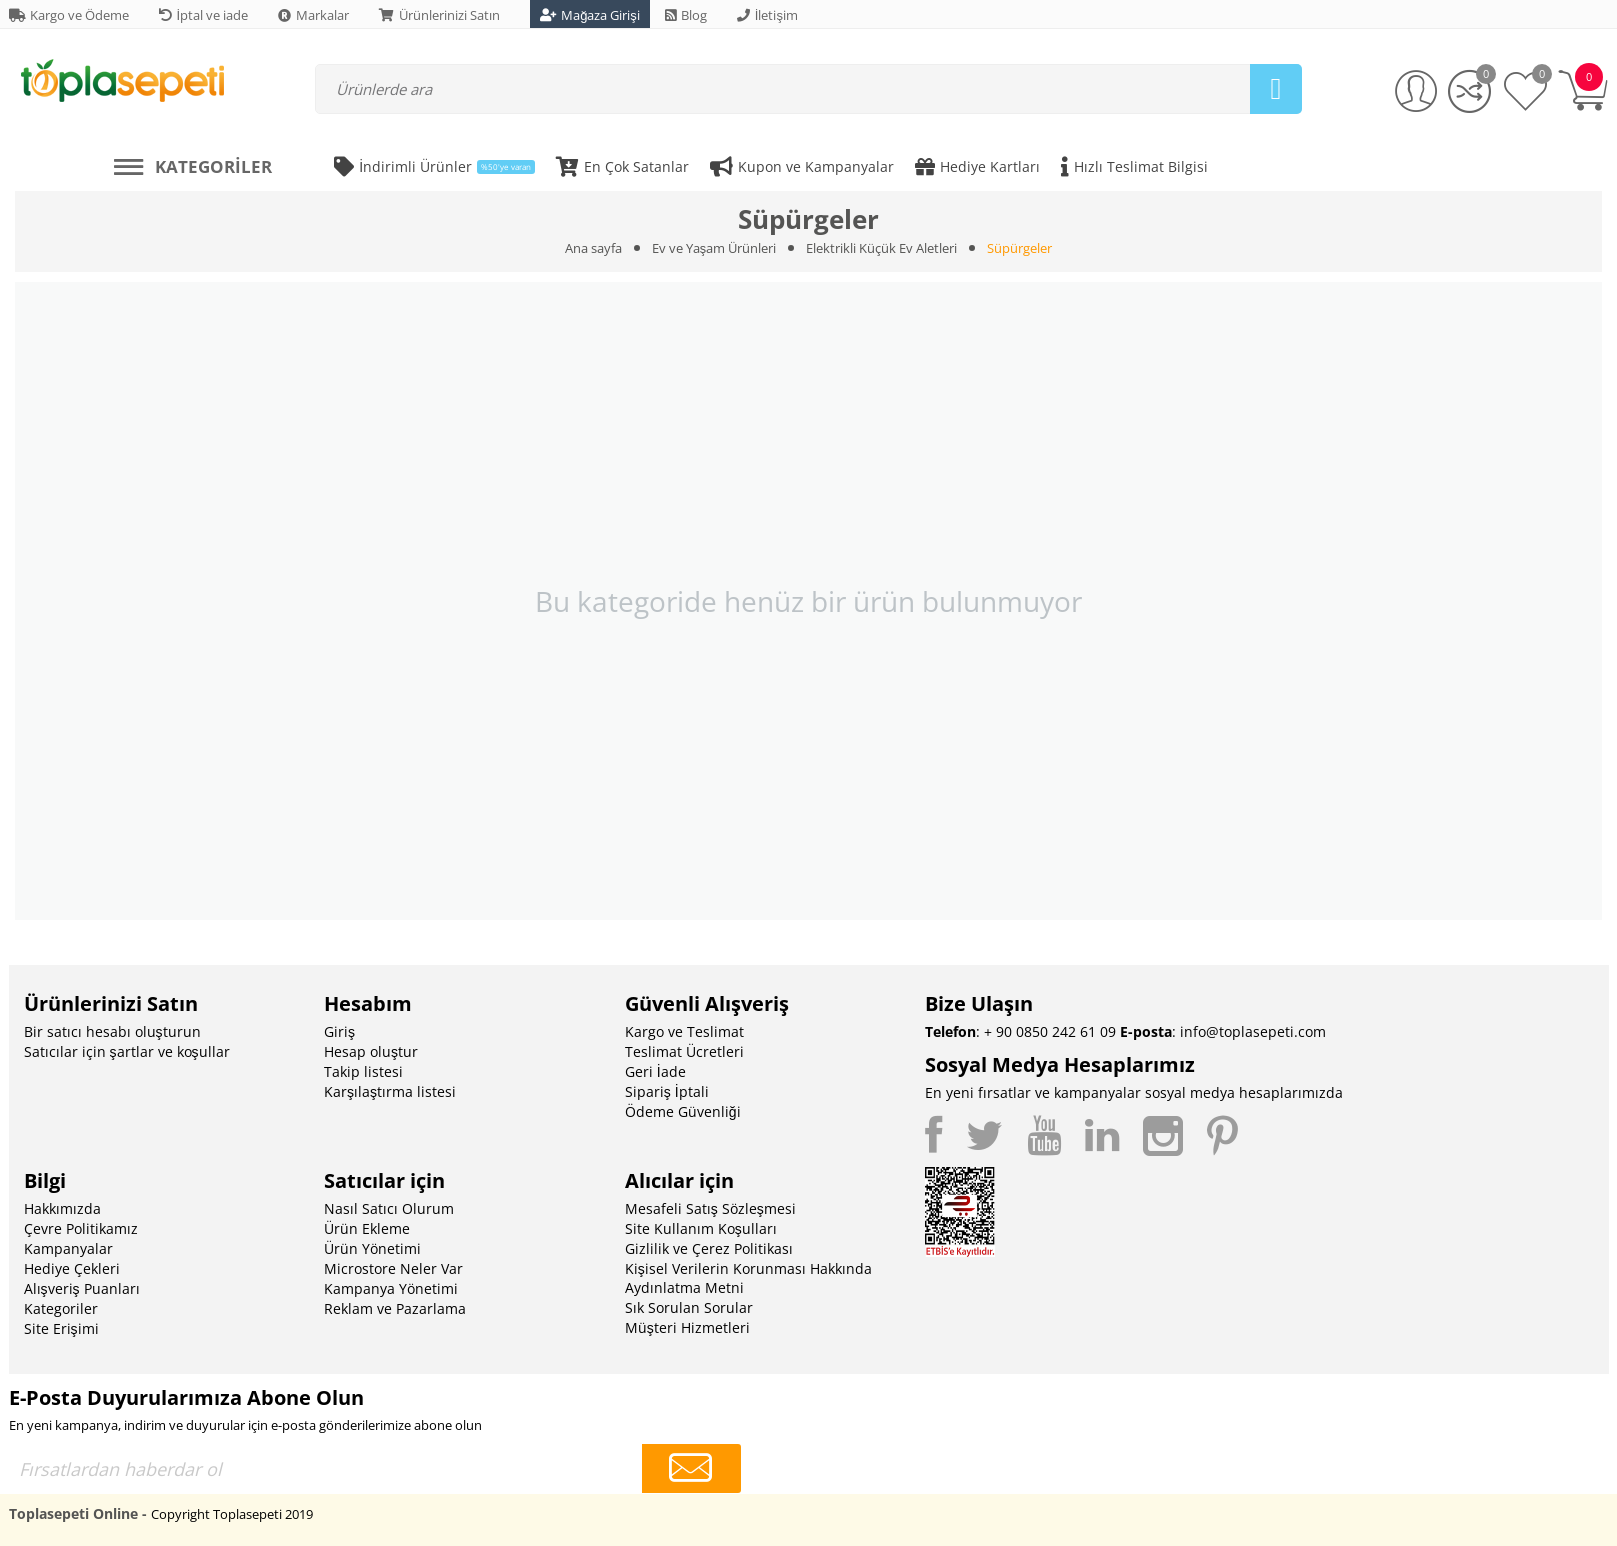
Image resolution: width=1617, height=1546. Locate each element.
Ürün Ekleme (367, 1228)
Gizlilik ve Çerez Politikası (709, 1248)
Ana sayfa (593, 248)
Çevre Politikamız (81, 1228)
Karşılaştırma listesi (390, 1091)
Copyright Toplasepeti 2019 (232, 1514)
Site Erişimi (61, 1328)
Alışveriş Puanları (82, 1288)
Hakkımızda (62, 1208)
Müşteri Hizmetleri (687, 1327)
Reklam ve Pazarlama (395, 1308)
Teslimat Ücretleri (684, 1051)
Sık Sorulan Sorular (689, 1307)
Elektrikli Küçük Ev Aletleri (881, 248)
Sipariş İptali (667, 1091)
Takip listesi (363, 1071)
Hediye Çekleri (72, 1268)
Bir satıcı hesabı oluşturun (112, 1031)
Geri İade (655, 1071)
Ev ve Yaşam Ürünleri (714, 248)
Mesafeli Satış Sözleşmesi (710, 1208)
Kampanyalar (68, 1248)
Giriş (339, 1031)
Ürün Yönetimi (372, 1248)
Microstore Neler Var (393, 1268)
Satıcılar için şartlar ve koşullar (127, 1051)
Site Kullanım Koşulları (701, 1228)
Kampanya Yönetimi (391, 1288)
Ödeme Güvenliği (683, 1111)
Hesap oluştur (371, 1051)
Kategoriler (61, 1308)
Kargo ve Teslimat (684, 1031)
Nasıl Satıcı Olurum (389, 1208)
